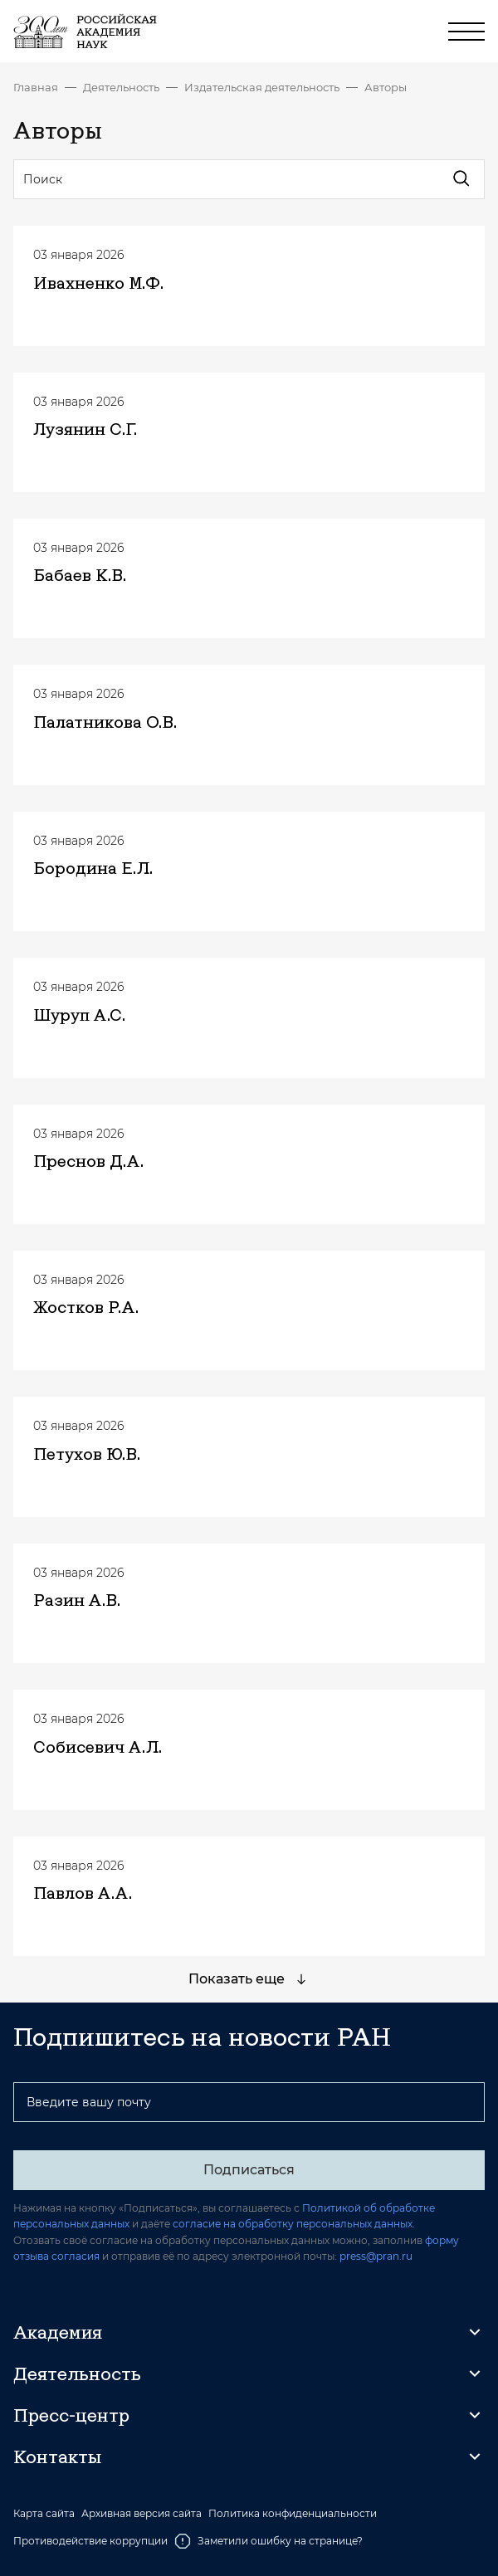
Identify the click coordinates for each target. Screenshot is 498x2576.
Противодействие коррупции (90, 2541)
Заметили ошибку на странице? (268, 2541)
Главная (35, 87)
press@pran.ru (376, 2256)
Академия (57, 2332)
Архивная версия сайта (141, 2514)
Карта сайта (44, 2514)
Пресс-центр (71, 2415)
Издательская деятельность (261, 87)
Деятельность (121, 87)
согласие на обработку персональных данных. (294, 2223)
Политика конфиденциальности (292, 2514)
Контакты (57, 2456)
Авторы (385, 87)
